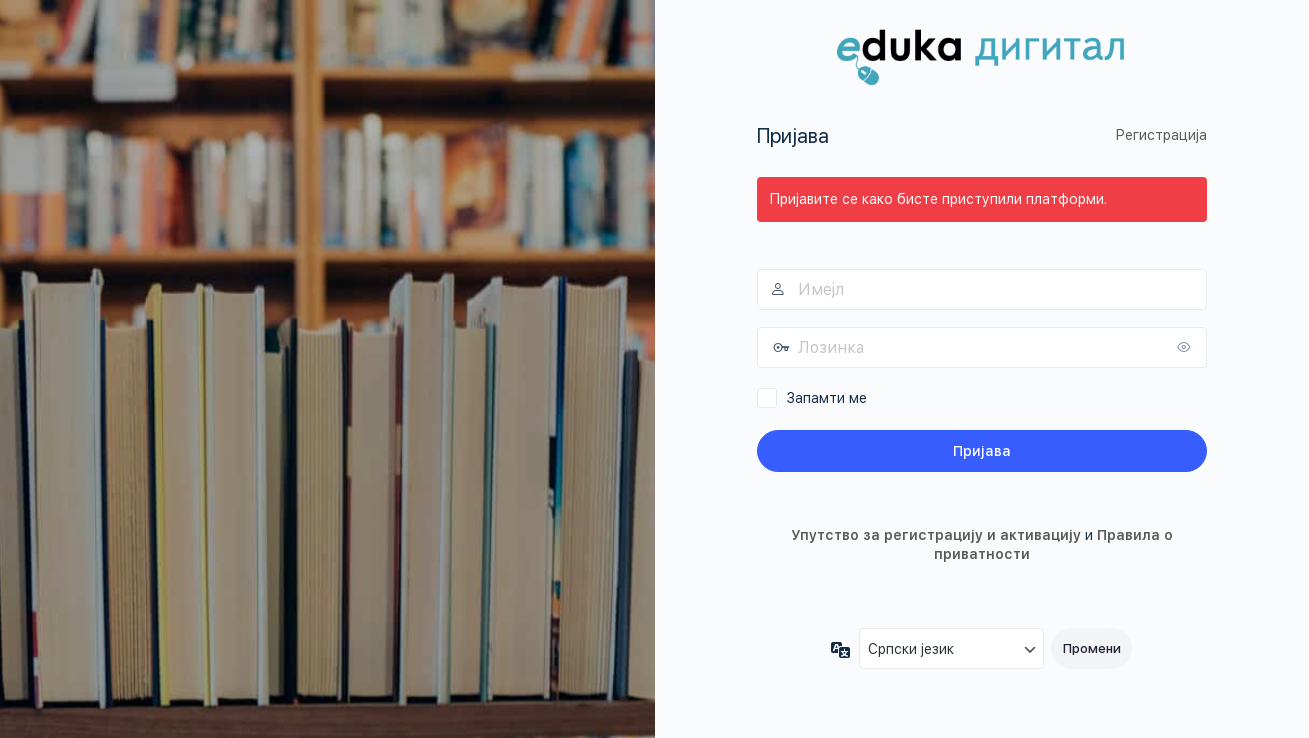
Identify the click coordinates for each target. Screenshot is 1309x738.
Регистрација (1161, 135)
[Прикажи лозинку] (1187, 347)
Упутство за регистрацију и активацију (936, 535)
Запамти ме (827, 398)
